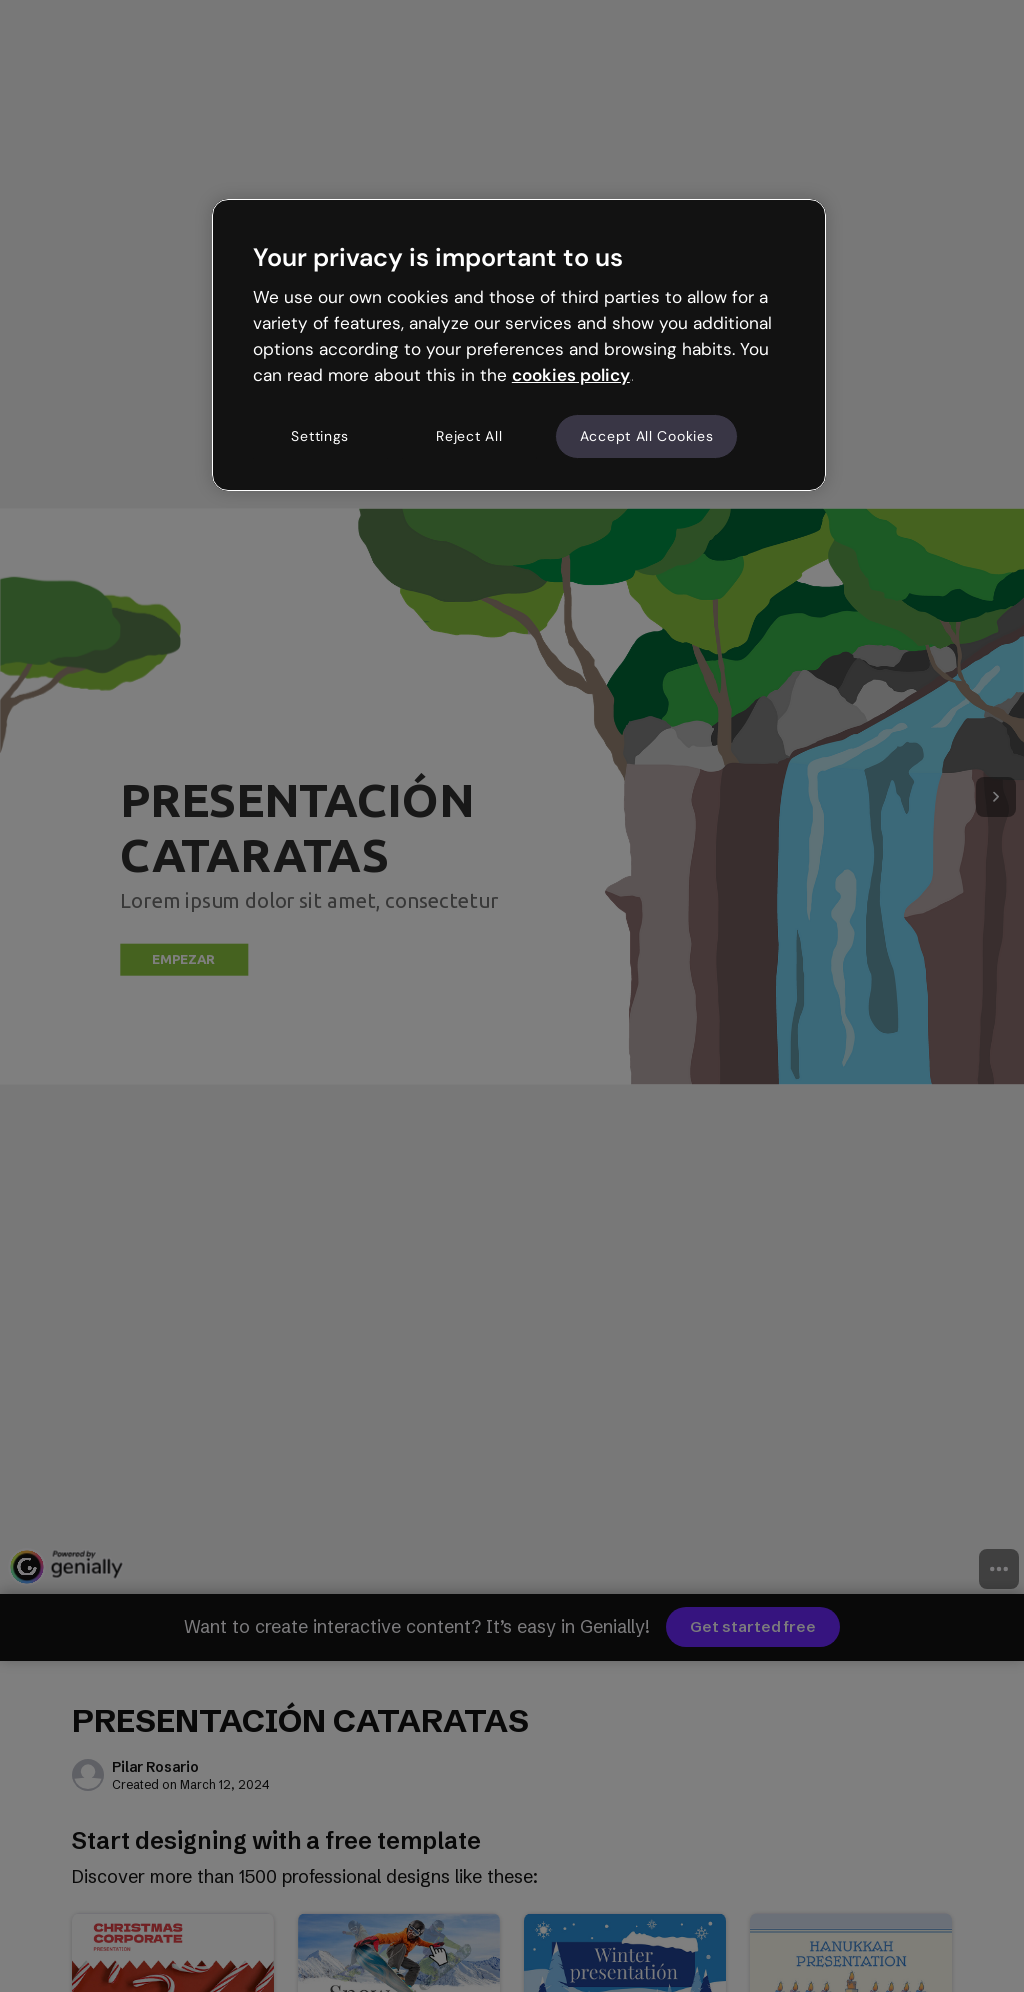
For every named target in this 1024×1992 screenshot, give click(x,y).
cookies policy (571, 375)
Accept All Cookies (647, 436)
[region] (519, 345)
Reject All (469, 436)
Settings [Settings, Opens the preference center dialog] (320, 436)
